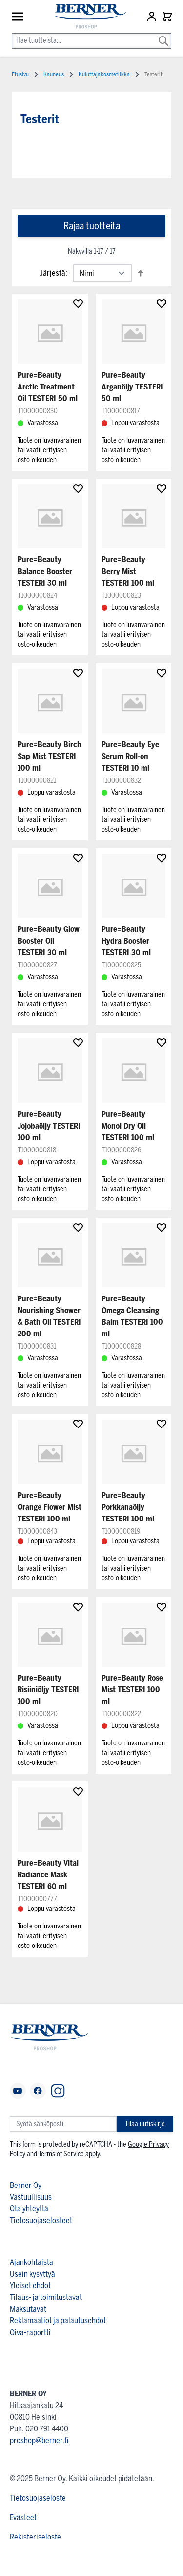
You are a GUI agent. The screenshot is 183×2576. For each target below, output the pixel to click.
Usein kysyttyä (32, 2274)
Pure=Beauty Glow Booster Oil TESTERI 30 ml (49, 941)
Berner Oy (25, 2185)
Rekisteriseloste (35, 2536)
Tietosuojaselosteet (41, 2220)
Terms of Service (61, 2154)
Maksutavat (28, 2309)
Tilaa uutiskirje (145, 2124)
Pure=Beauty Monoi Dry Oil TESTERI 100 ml (128, 1126)
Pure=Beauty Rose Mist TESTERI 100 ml (132, 1689)
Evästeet (23, 2517)
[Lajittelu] (102, 273)
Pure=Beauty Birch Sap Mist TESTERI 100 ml (49, 756)
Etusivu (20, 74)
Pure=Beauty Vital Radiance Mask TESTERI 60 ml (48, 1874)
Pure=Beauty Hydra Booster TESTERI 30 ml (126, 941)
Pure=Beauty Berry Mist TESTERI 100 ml (128, 571)
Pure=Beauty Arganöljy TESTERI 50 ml (132, 387)
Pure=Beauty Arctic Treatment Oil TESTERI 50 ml (48, 387)
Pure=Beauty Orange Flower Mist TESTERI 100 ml (49, 1507)
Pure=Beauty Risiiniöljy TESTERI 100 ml (48, 1689)
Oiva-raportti (30, 2332)
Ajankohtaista (31, 2262)
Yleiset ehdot (30, 2285)
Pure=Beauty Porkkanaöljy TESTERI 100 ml (128, 1507)
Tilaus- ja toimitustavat (46, 2297)
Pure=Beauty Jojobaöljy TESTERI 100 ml (49, 1126)
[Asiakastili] (153, 16)
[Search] (163, 34)
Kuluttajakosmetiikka (104, 74)
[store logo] (85, 17)
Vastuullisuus (31, 2197)
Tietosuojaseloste (38, 2497)
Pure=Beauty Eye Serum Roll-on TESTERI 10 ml (130, 756)
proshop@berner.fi (39, 2440)
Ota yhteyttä (29, 2208)
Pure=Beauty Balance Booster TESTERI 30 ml (45, 571)
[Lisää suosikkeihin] (78, 303)
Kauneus (53, 74)
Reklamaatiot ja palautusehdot (58, 2320)
